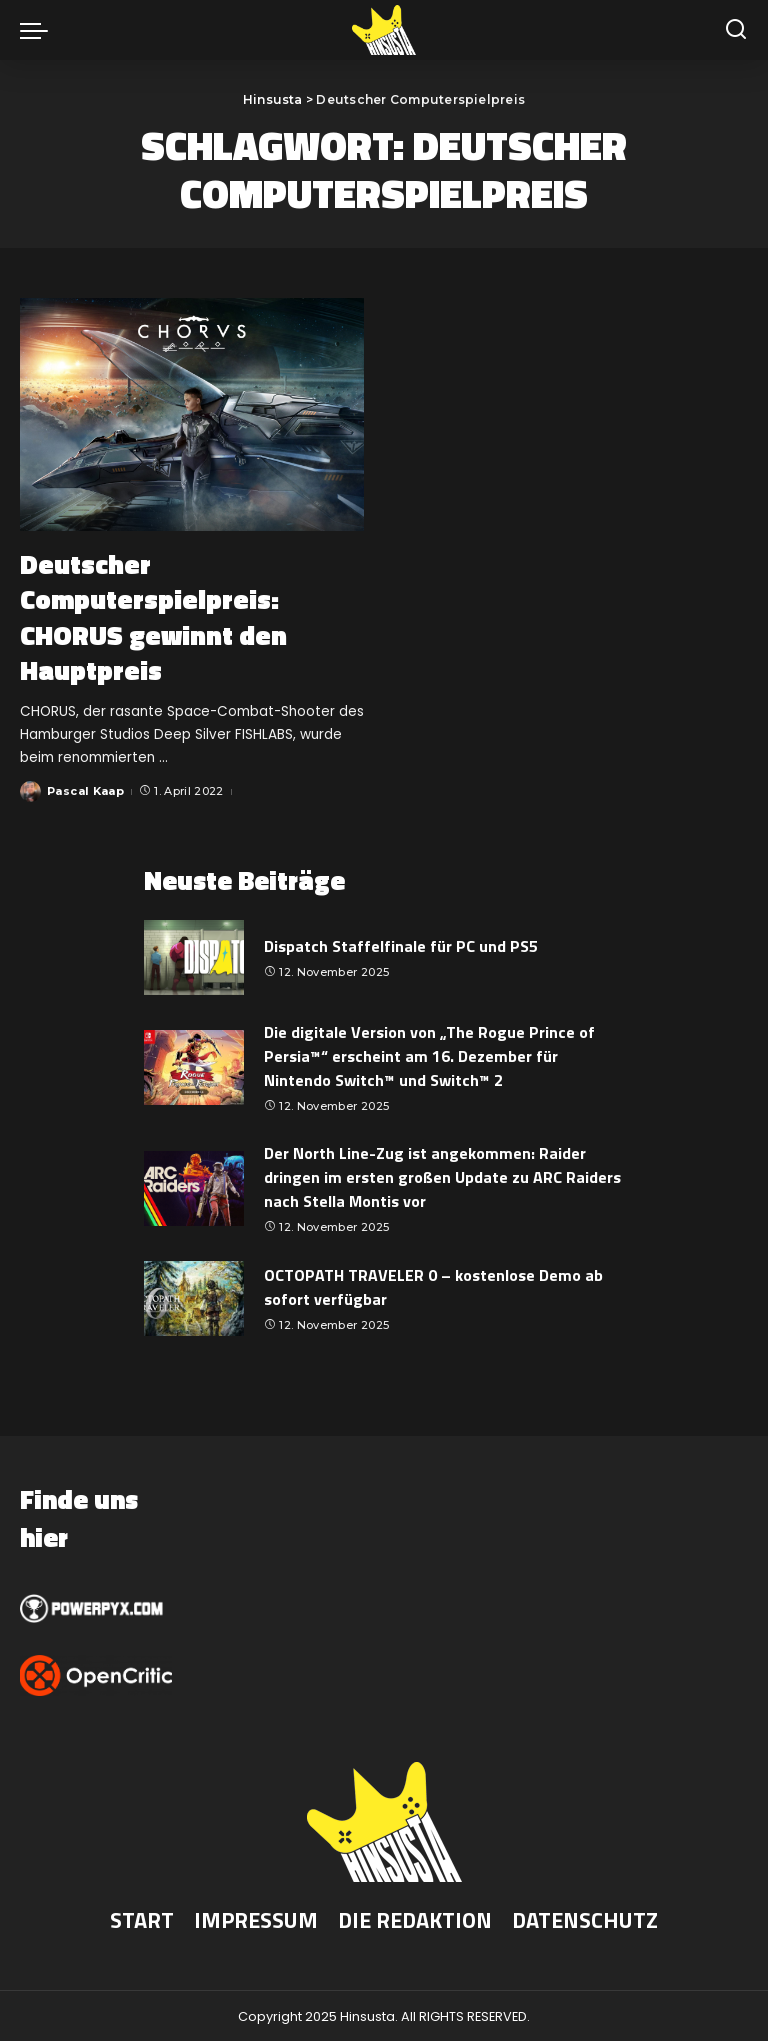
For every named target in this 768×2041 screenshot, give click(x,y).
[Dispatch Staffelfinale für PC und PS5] (194, 956)
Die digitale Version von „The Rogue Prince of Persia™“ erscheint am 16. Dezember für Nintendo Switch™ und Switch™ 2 (429, 1055)
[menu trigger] (39, 30)
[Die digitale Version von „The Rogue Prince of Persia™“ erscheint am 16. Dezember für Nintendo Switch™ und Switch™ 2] (194, 1066)
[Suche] (736, 30)
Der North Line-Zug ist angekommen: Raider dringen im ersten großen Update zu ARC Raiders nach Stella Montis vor (442, 1176)
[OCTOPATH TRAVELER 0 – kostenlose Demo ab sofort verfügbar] (194, 1297)
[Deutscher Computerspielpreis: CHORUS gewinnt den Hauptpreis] (192, 414)
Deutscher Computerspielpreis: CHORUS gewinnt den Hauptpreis (160, 616)
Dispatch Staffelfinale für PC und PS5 (401, 944)
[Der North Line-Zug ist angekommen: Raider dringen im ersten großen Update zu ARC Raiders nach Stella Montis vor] (194, 1187)
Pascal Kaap (86, 790)
